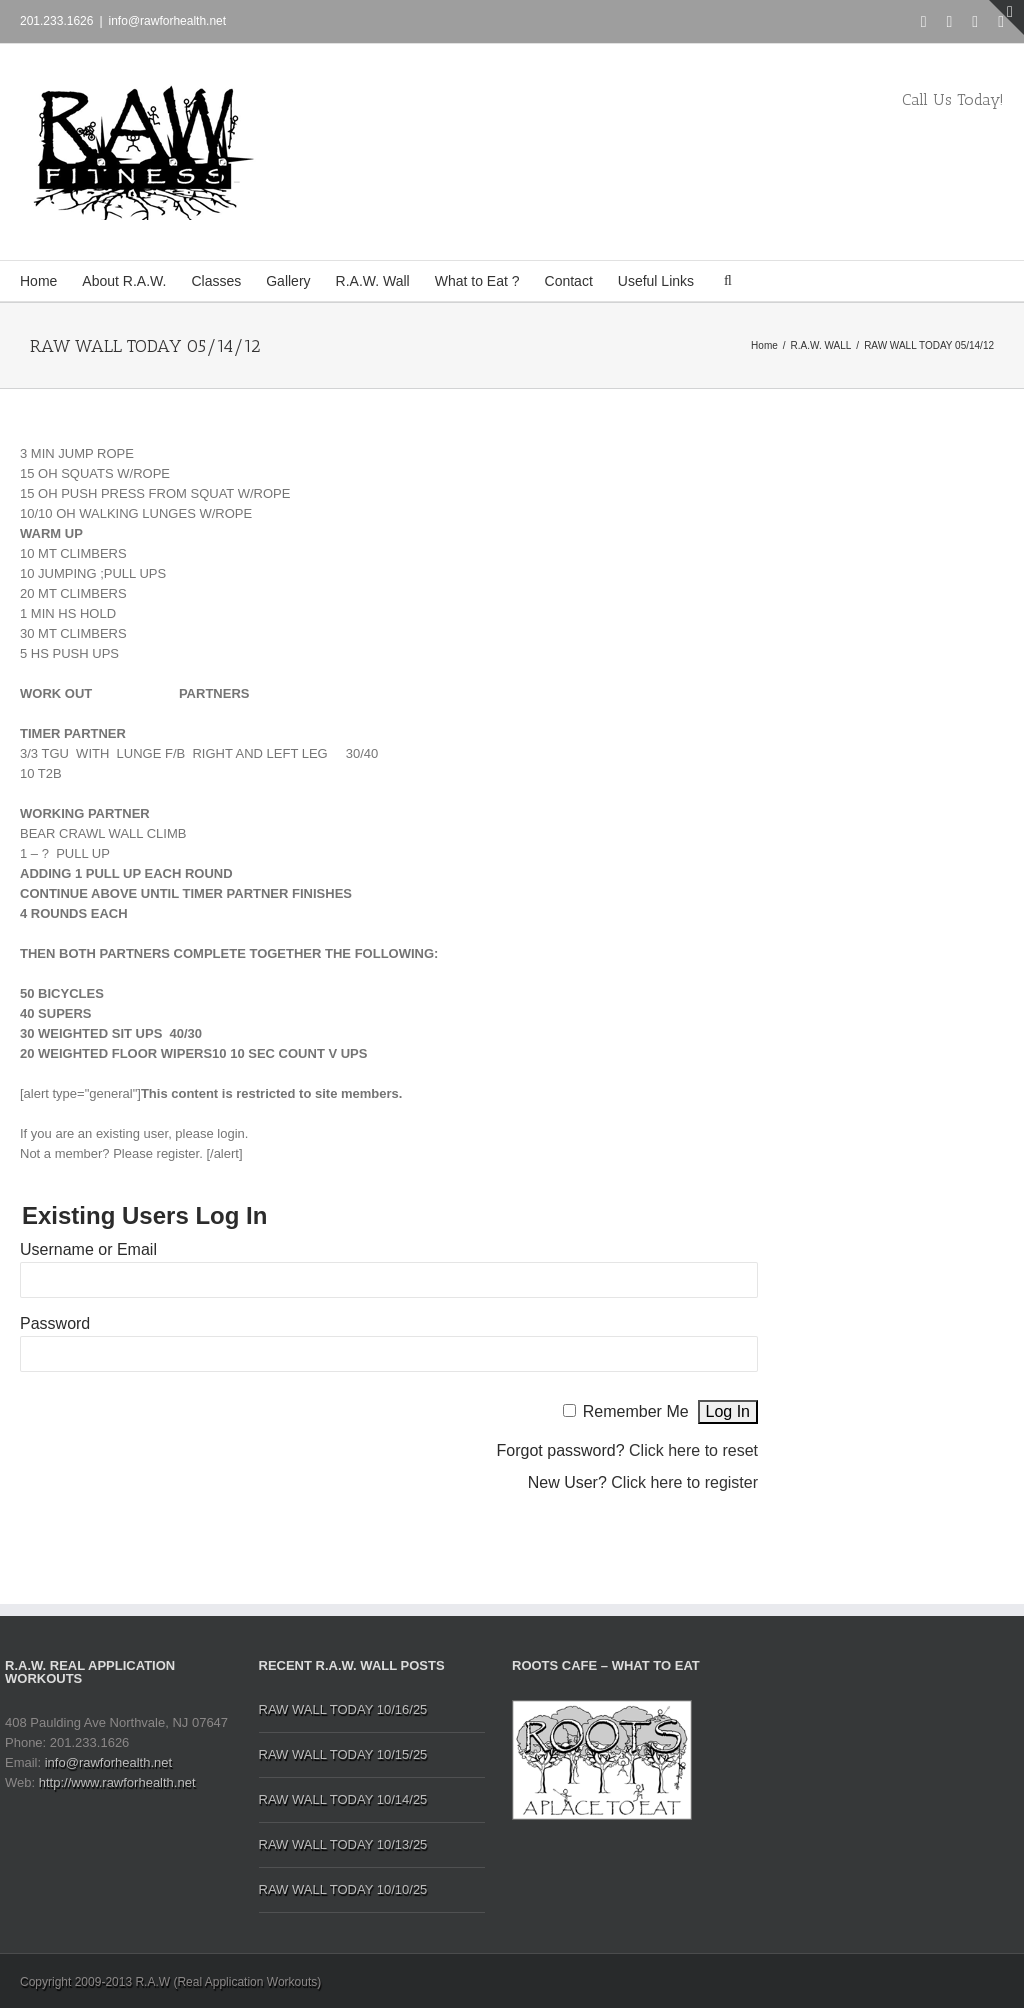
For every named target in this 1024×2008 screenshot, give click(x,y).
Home (38, 281)
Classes (216, 281)
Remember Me (636, 1411)
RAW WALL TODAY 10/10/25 (343, 1889)
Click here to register (684, 1482)
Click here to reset (693, 1450)
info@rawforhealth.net (168, 21)
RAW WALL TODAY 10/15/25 (343, 1754)
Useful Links (656, 281)
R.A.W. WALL (821, 345)
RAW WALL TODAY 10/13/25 (343, 1844)
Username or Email (88, 1249)
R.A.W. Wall (373, 281)
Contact (569, 281)
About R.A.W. (124, 281)
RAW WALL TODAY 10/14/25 (343, 1799)
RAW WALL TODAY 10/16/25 (343, 1709)
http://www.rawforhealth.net (117, 1782)
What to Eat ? (477, 281)
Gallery (288, 281)
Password (55, 1323)
